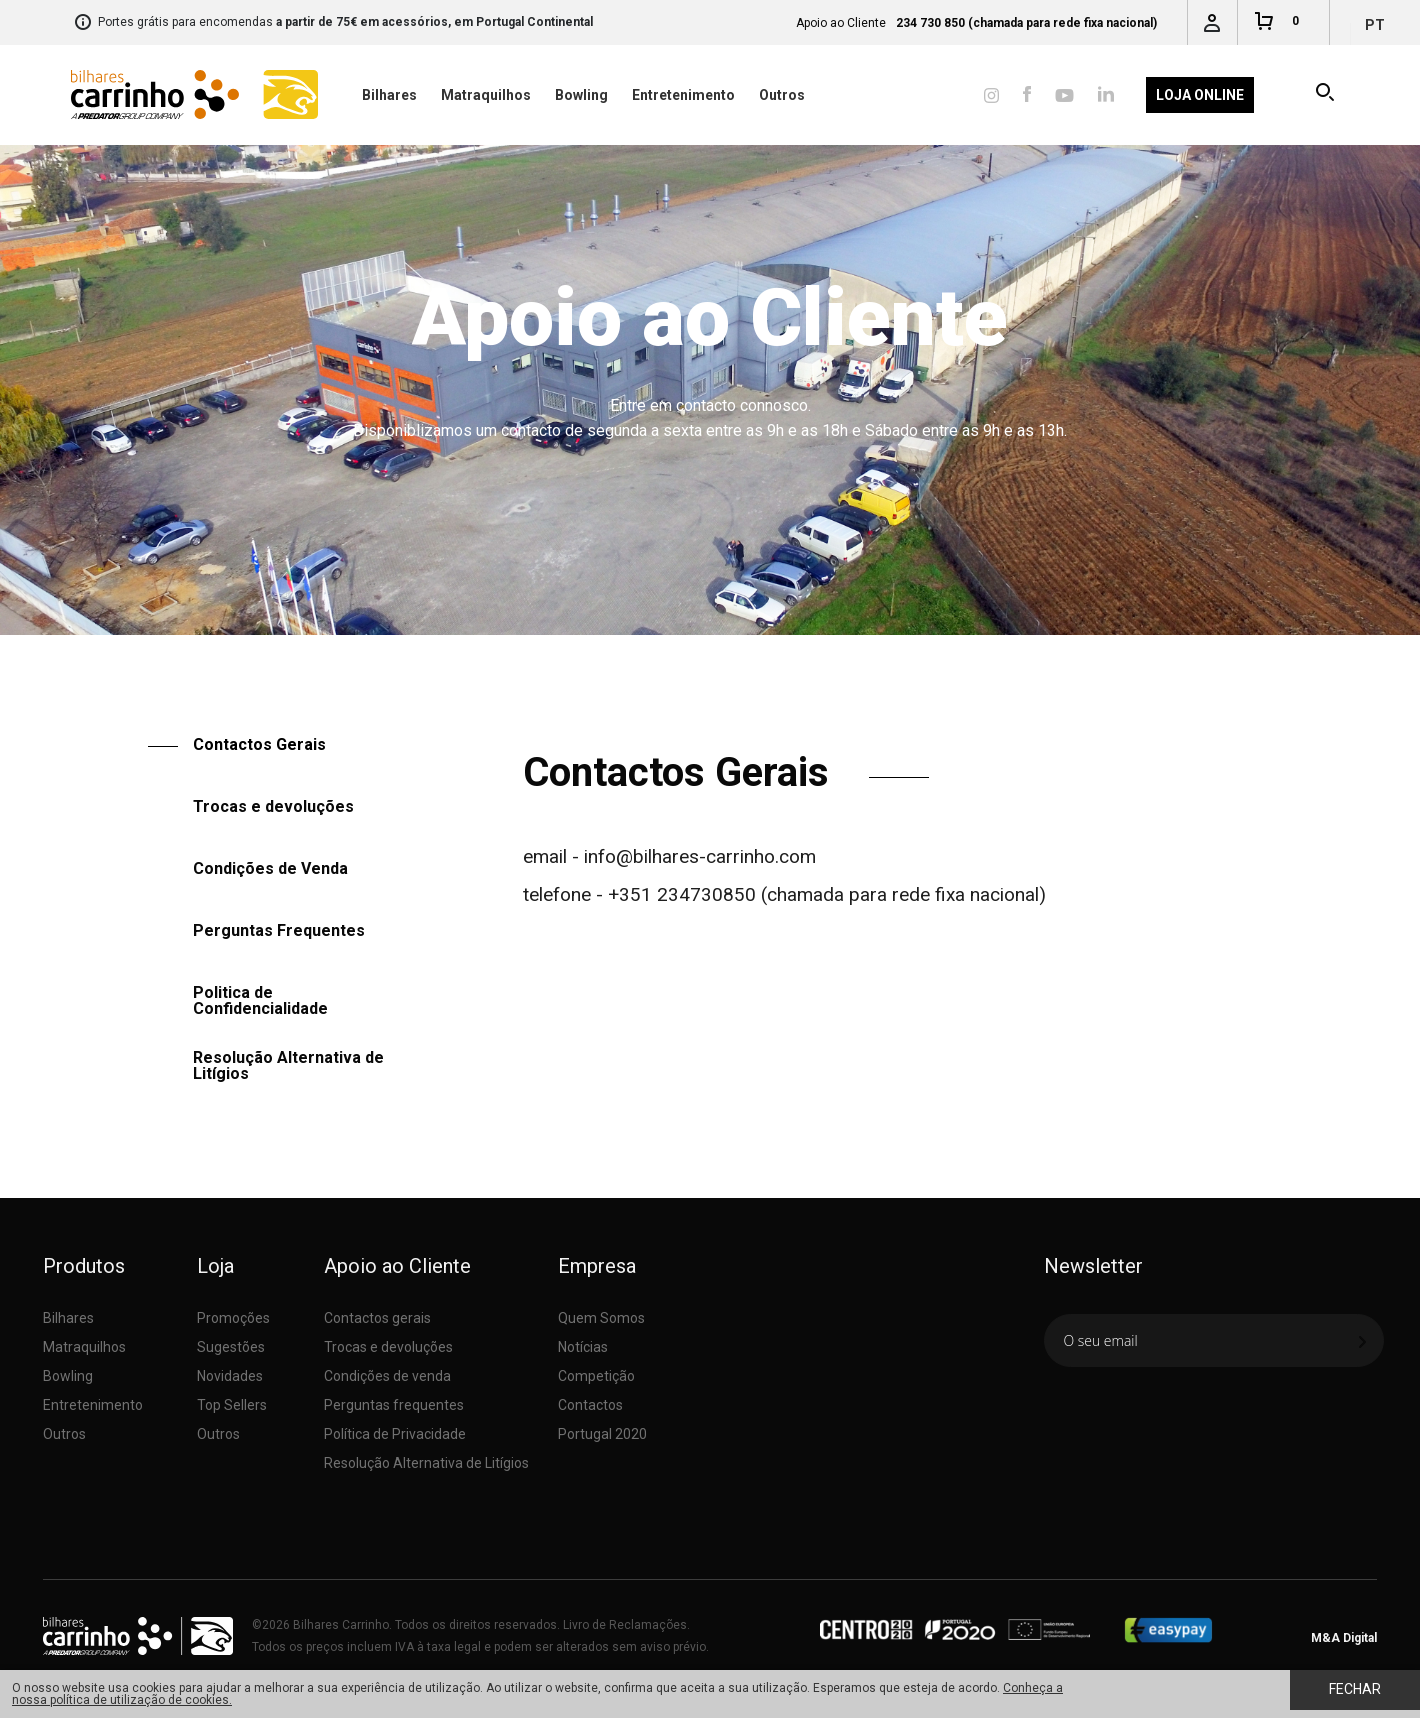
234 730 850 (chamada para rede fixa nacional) (1026, 23)
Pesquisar (1326, 95)
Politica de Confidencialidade (260, 1000)
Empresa (597, 1266)
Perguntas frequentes (394, 1405)
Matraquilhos (486, 95)
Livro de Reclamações (625, 1625)
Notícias (583, 1347)
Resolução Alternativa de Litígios (288, 1065)
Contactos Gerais (761, 648)
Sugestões (231, 1347)
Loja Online (1200, 95)
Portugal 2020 (602, 1434)
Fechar (1355, 1689)
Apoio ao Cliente (657, 648)
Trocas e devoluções (273, 806)
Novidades (230, 1376)
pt (1375, 25)
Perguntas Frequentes (279, 930)
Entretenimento (683, 95)
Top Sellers (232, 1405)
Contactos (590, 1405)
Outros (782, 95)
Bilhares (389, 95)
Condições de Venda (270, 868)
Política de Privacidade (395, 1434)
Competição (596, 1376)
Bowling (581, 95)
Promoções (233, 1318)
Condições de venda (387, 1376)
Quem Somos (601, 1318)
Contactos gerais (377, 1318)
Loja (215, 1266)
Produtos (84, 1266)
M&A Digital (1344, 1638)
